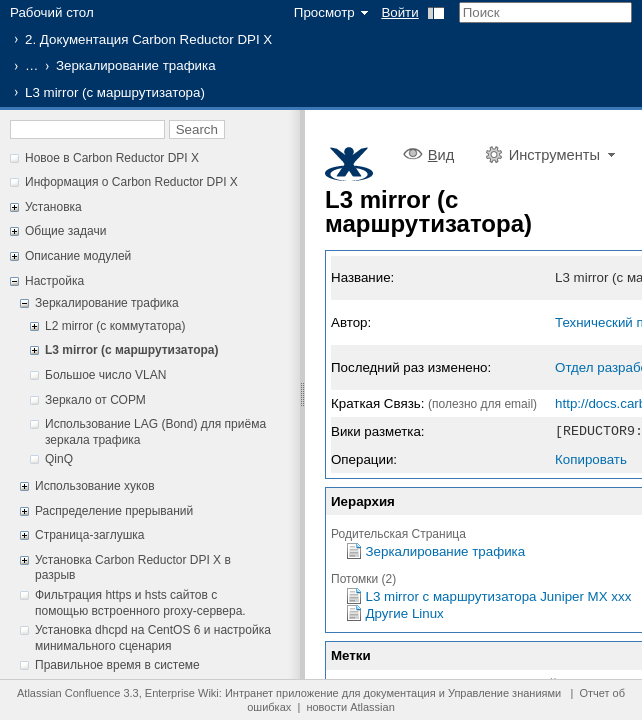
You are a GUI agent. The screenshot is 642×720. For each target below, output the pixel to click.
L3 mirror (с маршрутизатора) (132, 350)
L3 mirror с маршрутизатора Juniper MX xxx (499, 595)
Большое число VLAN (105, 375)
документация (400, 693)
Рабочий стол (52, 12)
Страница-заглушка (90, 535)
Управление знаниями (504, 693)
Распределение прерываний (114, 511)
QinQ (59, 459)
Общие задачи (65, 231)
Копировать (591, 458)
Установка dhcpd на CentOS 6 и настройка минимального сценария (153, 638)
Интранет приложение (282, 693)
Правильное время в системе (117, 665)
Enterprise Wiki (182, 693)
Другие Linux (405, 612)
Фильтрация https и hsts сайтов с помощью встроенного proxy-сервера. (140, 603)
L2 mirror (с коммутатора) (115, 326)
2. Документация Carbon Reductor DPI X (148, 39)
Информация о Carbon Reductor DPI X (131, 182)
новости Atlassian (350, 707)
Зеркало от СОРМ (95, 400)
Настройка (54, 281)
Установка (53, 207)
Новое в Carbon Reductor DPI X (112, 158)
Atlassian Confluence (68, 693)
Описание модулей (78, 256)
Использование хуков (95, 486)
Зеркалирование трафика (136, 65)
